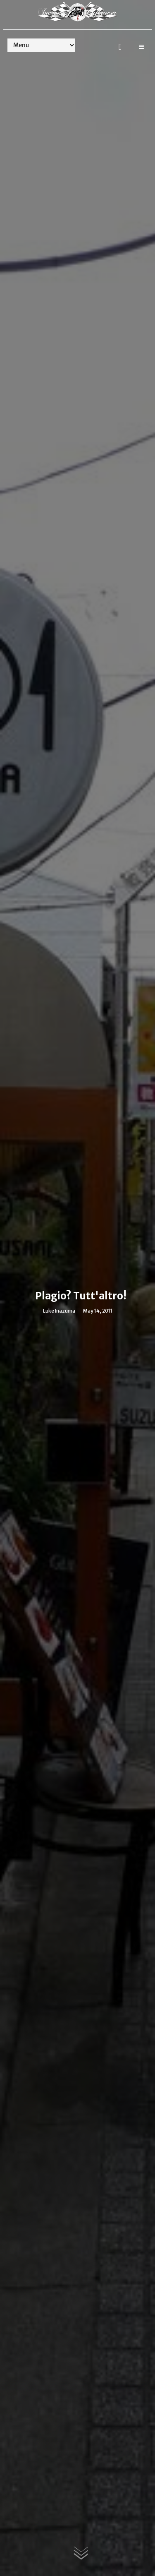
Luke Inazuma (59, 1311)
